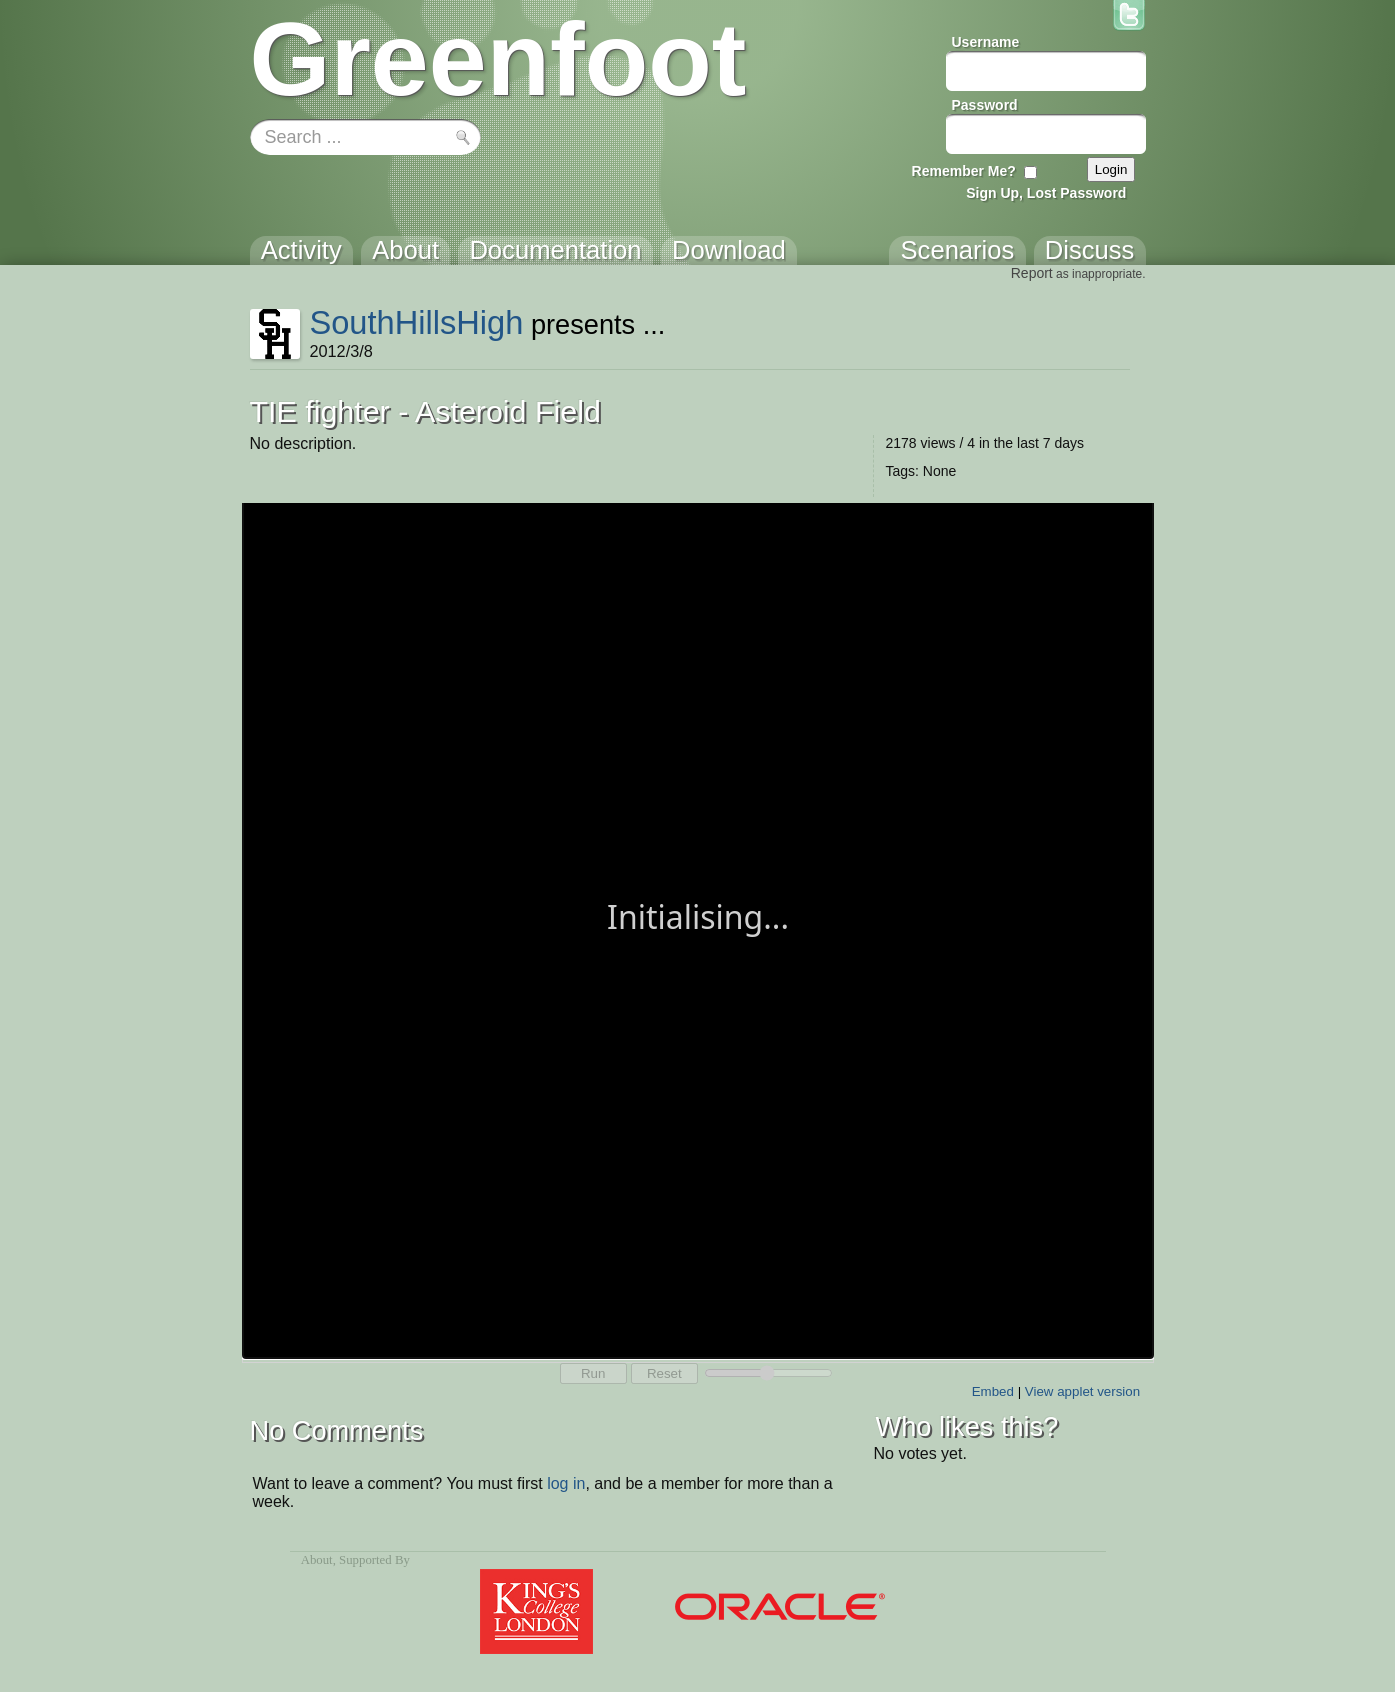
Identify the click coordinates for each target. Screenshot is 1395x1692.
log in (566, 1483)
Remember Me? (964, 171)
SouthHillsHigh (416, 322)
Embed (993, 1391)
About (317, 1560)
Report (1032, 273)
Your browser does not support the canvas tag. (698, 929)
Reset (664, 1373)
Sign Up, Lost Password (1046, 193)
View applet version (1082, 1391)
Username (986, 42)
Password (985, 105)
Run (593, 1373)
